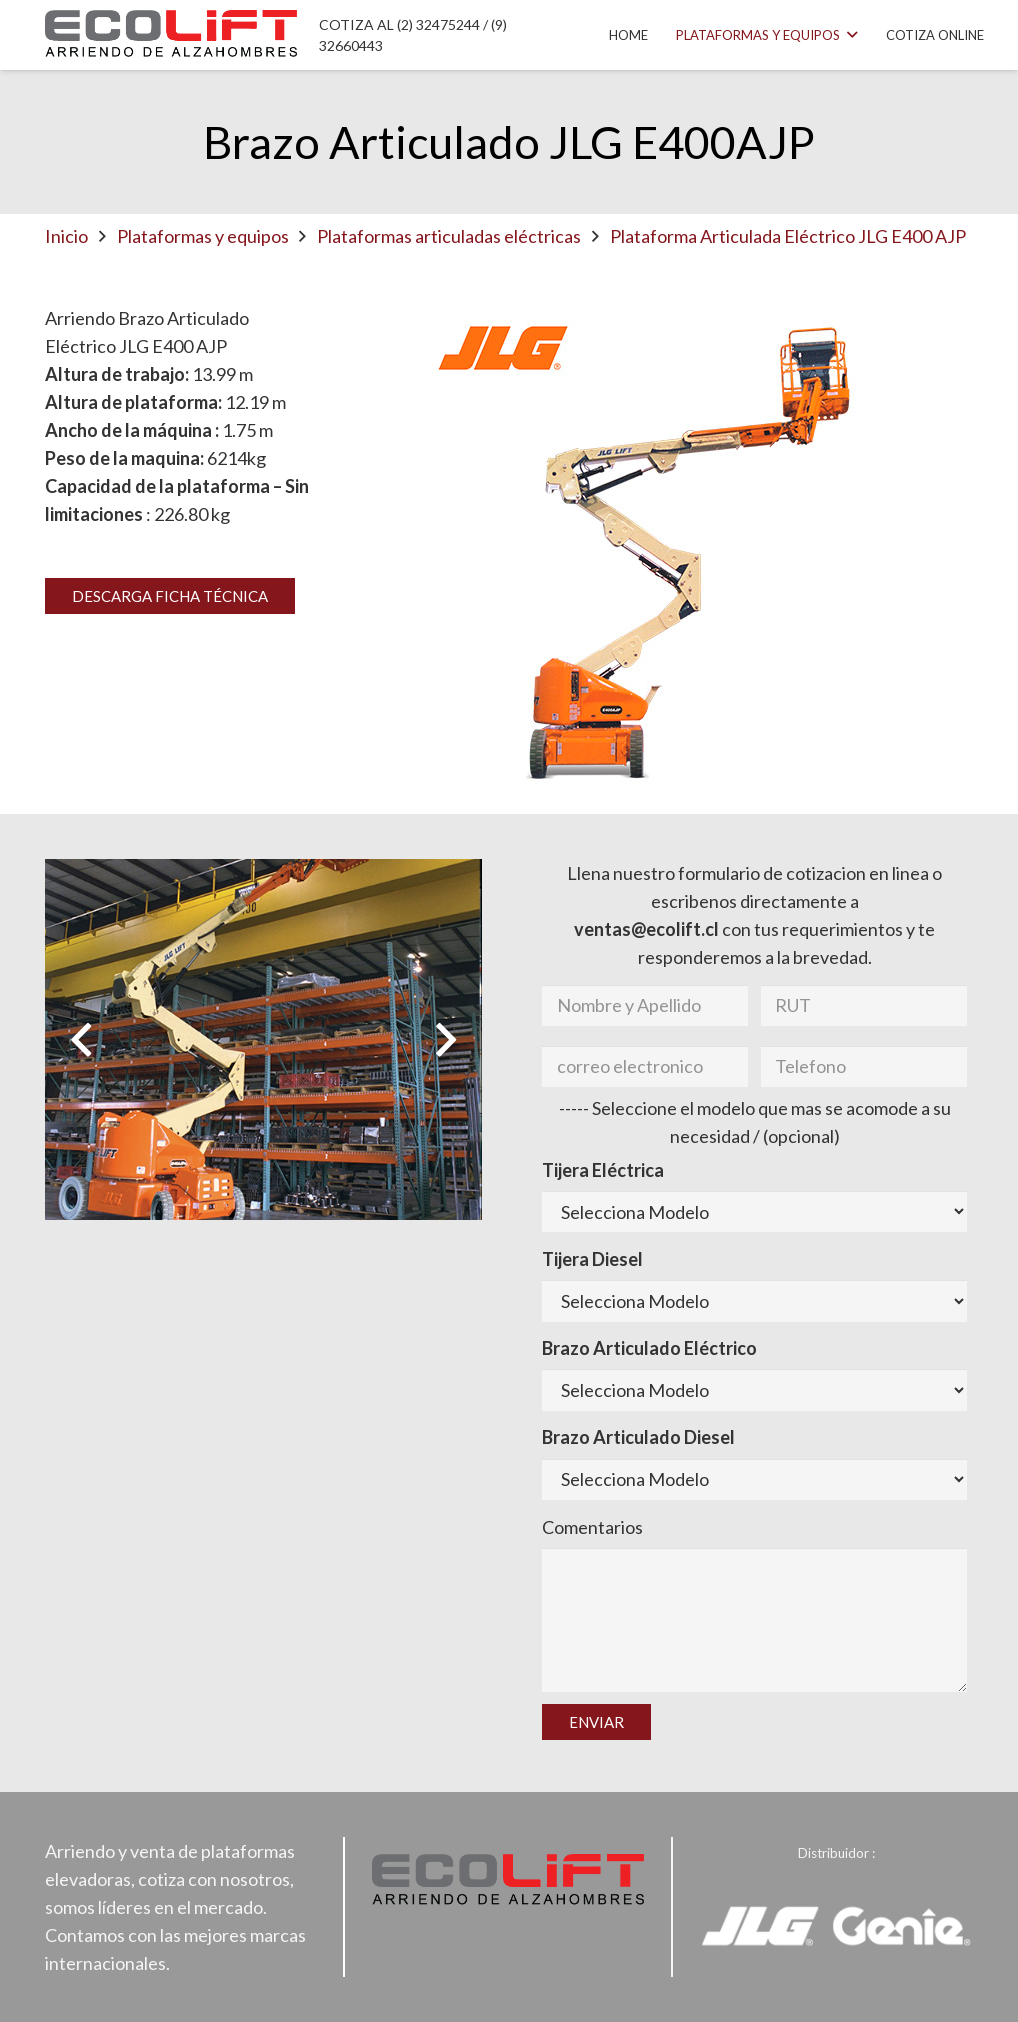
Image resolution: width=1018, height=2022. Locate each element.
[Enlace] (171, 35)
